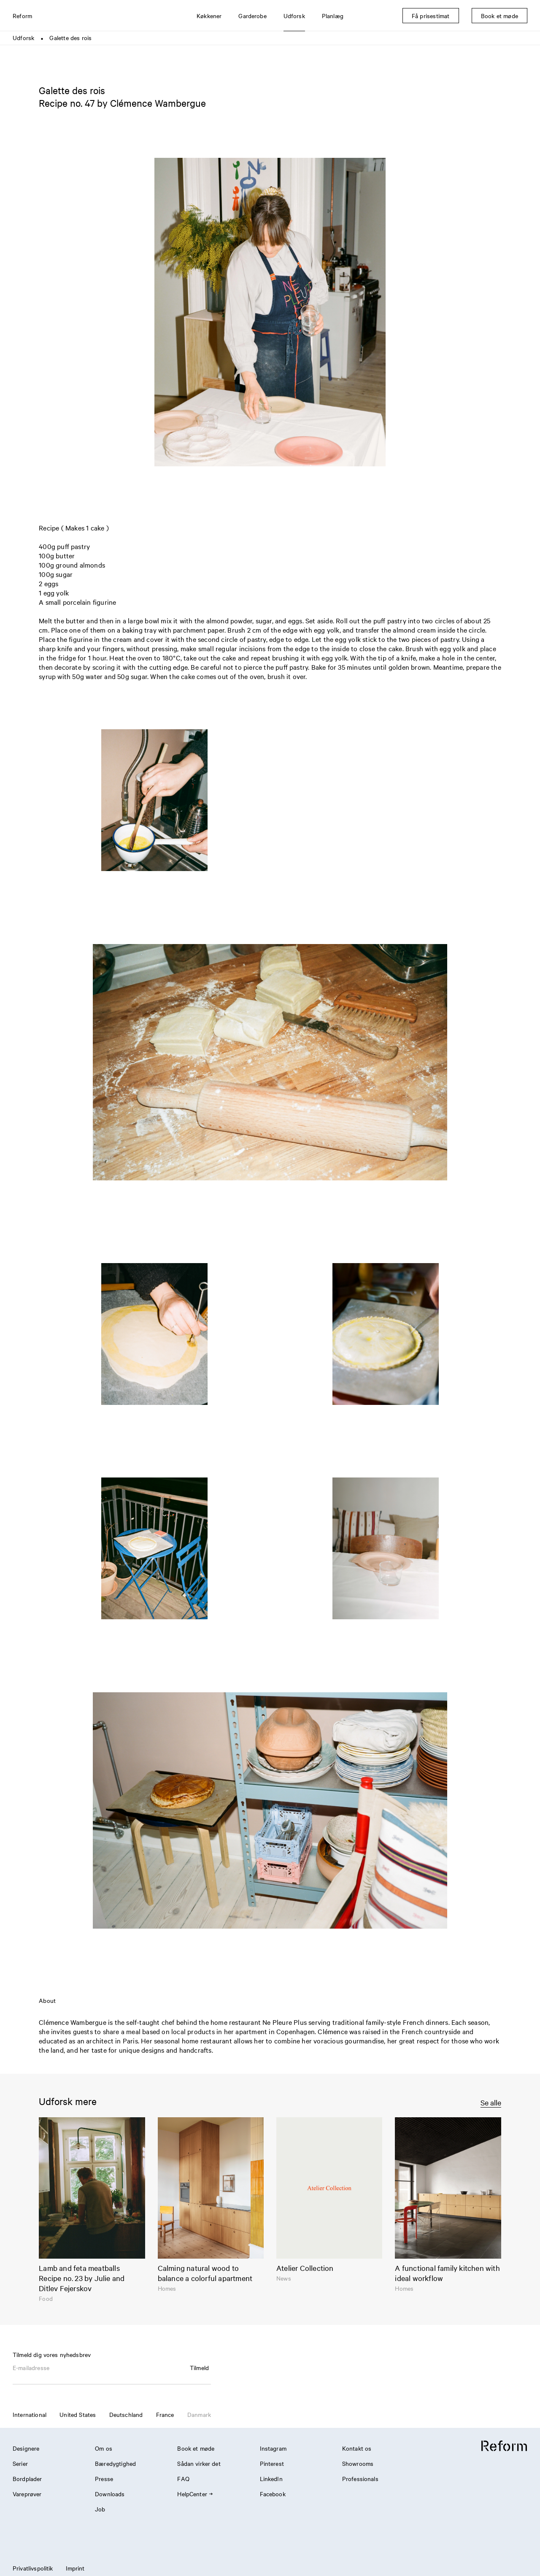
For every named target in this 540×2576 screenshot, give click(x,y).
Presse (104, 2478)
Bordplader (27, 2478)
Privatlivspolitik (33, 2568)
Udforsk (23, 37)
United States (77, 2414)
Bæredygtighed (115, 2463)
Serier (20, 2463)
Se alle (491, 2102)
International (29, 2414)
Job (100, 2509)
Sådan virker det (198, 2463)
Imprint (75, 2568)
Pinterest (272, 2463)
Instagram (273, 2448)
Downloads (109, 2493)
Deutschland (126, 2414)
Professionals (360, 2478)
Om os (103, 2448)
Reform (22, 15)
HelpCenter (194, 2493)
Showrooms (357, 2463)
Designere (26, 2448)
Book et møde (195, 2448)
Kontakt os (357, 2448)
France (165, 2414)
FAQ (183, 2478)
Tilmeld (199, 2367)
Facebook (273, 2493)
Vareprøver (27, 2493)
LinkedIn (271, 2478)
